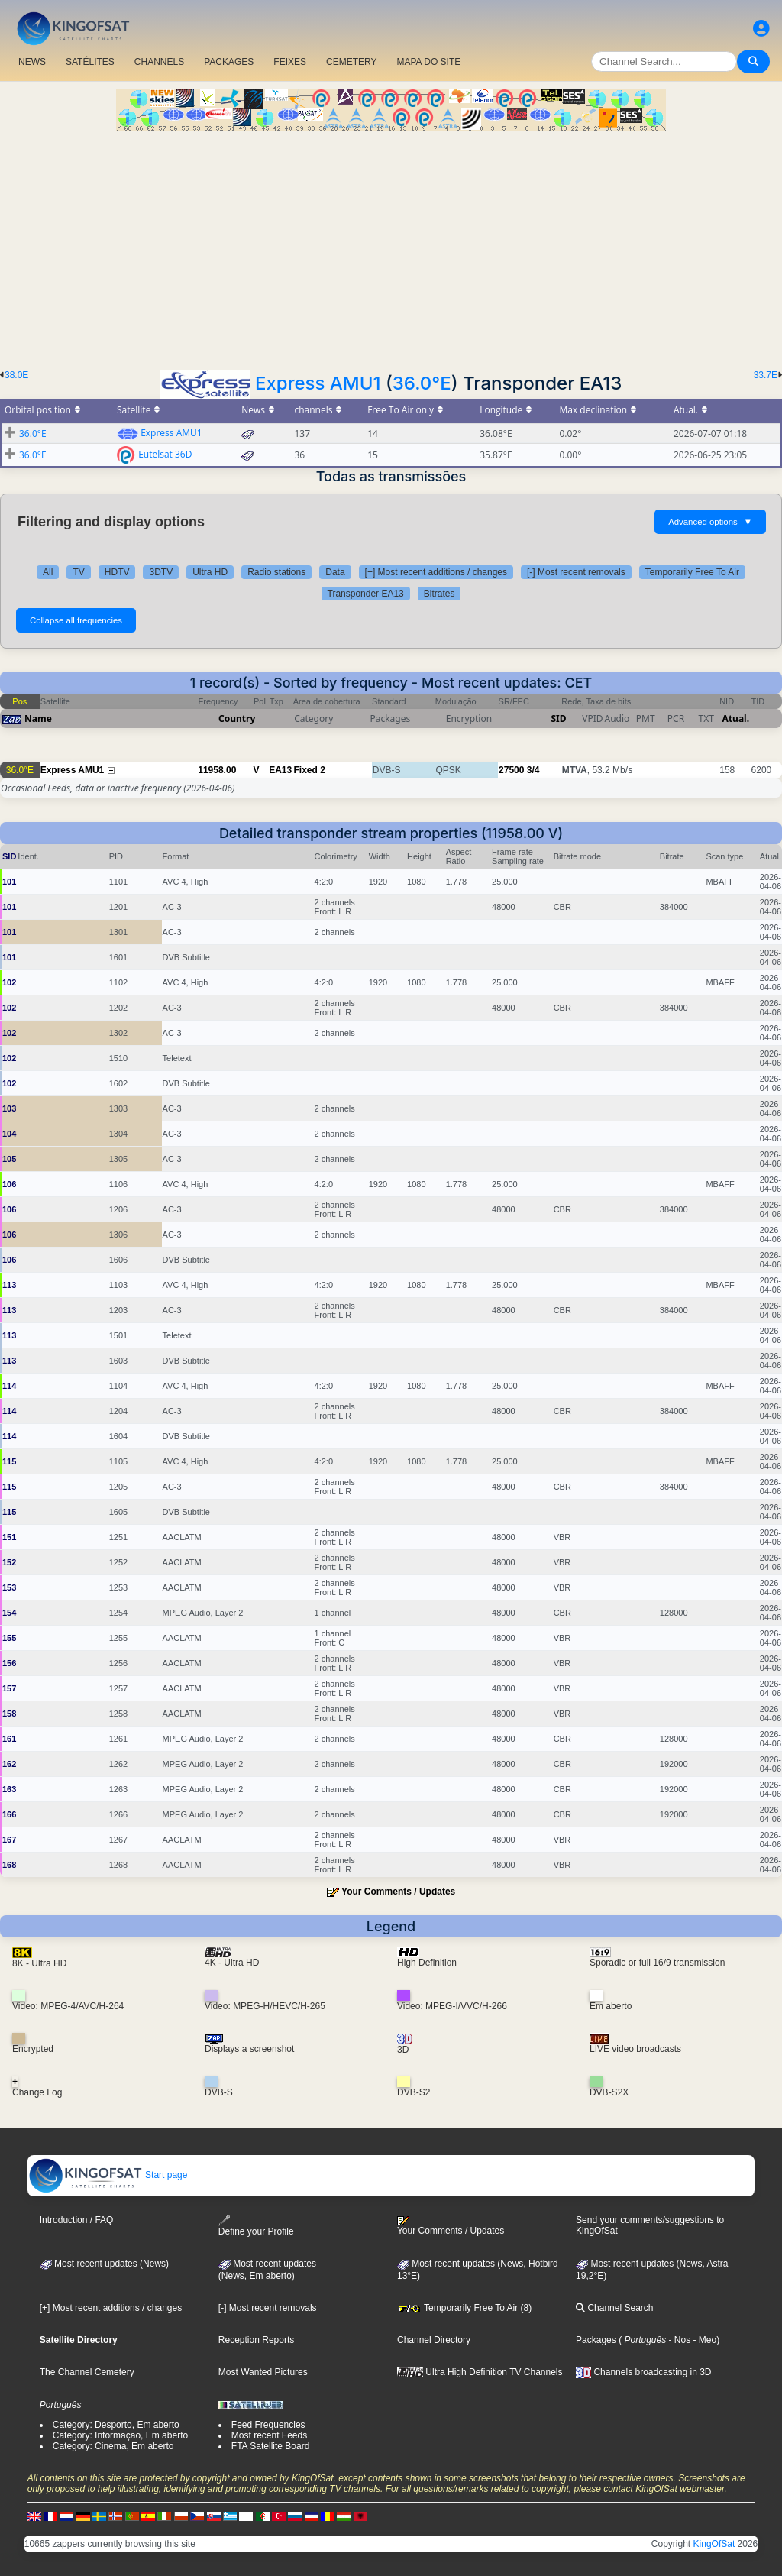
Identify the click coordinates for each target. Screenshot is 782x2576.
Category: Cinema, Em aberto (113, 2446)
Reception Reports (256, 2340)
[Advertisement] (391, 246)
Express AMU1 (318, 383)
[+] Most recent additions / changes (436, 572)
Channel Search (614, 2308)
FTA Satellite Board (270, 2446)
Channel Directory (433, 2340)
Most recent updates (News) (104, 2263)
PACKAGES (229, 62)
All (48, 572)
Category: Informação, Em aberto (120, 2435)
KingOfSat (714, 2544)
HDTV (117, 572)
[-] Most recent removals (576, 572)
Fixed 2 (309, 770)
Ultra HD (210, 572)
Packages (596, 2340)
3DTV (161, 572)
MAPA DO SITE (428, 62)
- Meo (703, 2340)
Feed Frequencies (268, 2424)
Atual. (735, 718)
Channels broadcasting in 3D (643, 2372)
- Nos (678, 2340)
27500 (511, 770)
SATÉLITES (90, 62)
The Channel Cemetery (87, 2372)
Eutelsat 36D (165, 454)
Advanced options (710, 521)
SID (558, 718)
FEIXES (289, 62)
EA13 (280, 770)
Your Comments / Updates (398, 1891)
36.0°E (422, 383)
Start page (108, 2175)
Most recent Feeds (269, 2435)
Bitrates (439, 593)
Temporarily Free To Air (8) (464, 2308)
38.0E (16, 375)
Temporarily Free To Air (692, 572)
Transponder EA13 (366, 593)
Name (38, 718)
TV (78, 572)
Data (334, 572)
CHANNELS (159, 62)
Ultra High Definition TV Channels (480, 2372)
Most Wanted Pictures (263, 2372)
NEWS (32, 62)
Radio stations (276, 572)
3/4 (533, 770)
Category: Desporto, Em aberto (116, 2424)
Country (236, 718)
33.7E (765, 375)
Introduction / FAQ (77, 2220)
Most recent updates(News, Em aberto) (267, 2269)
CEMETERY (351, 62)
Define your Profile (256, 2226)
